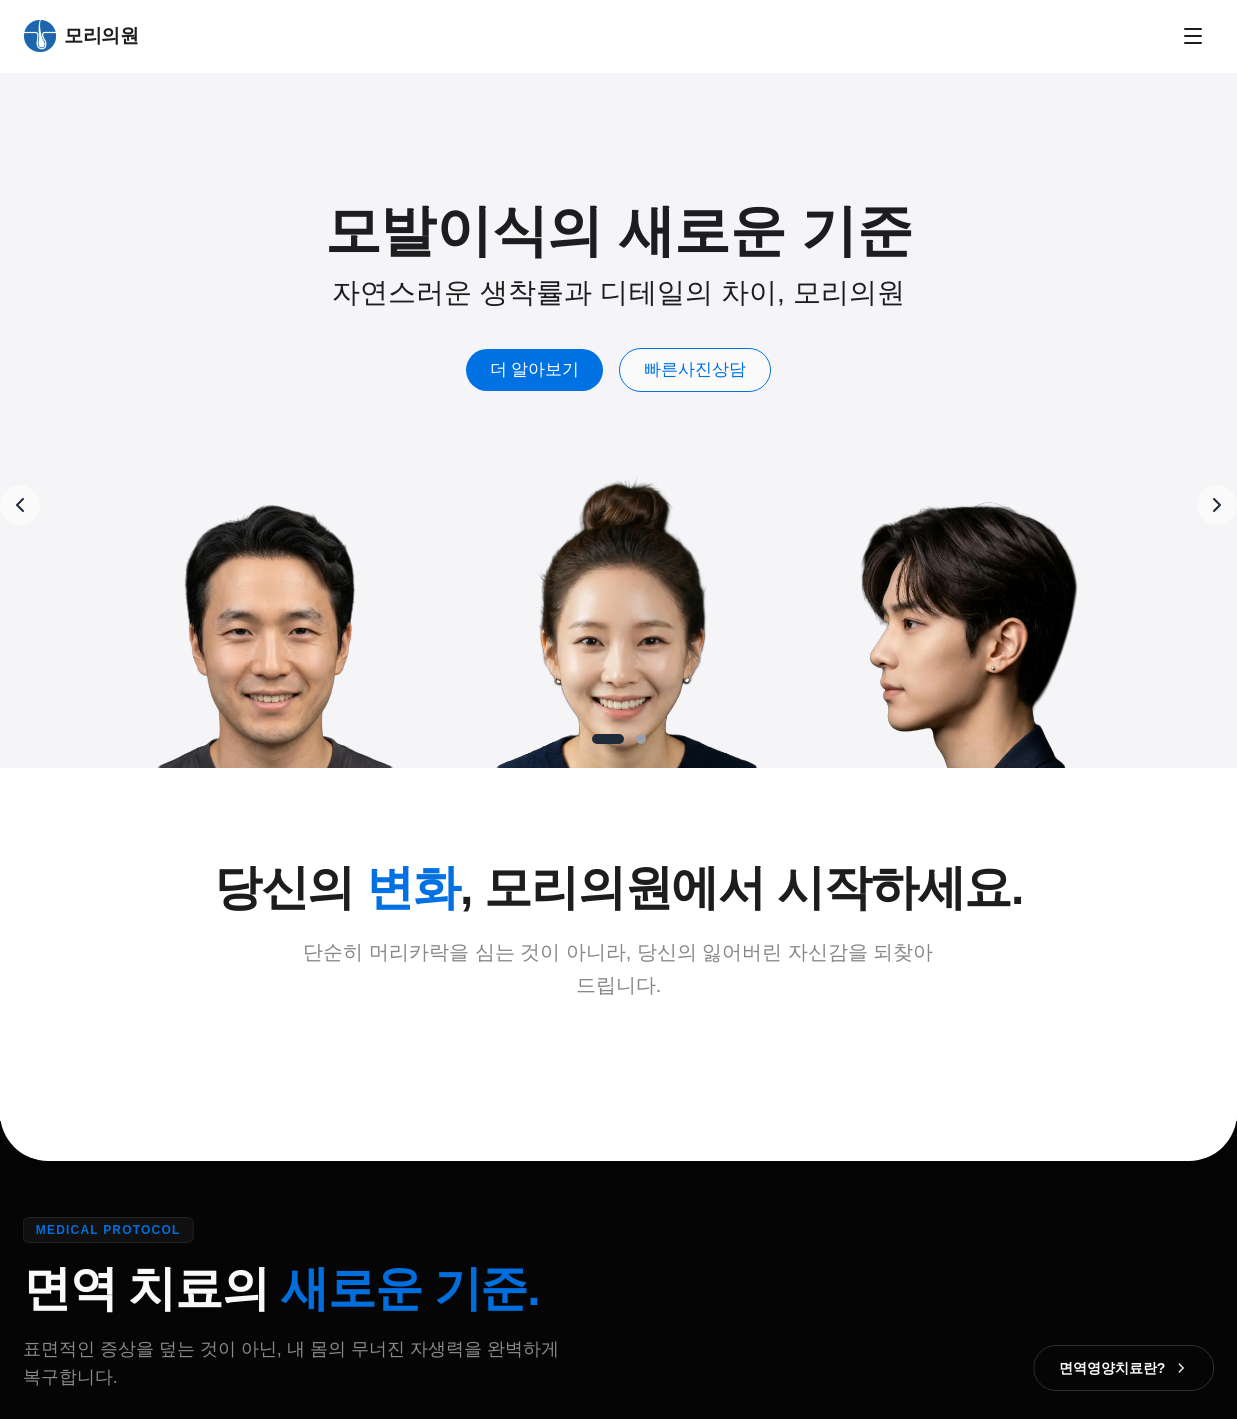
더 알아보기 (545, 369)
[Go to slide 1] (608, 739)
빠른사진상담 (706, 369)
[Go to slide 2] (641, 739)
